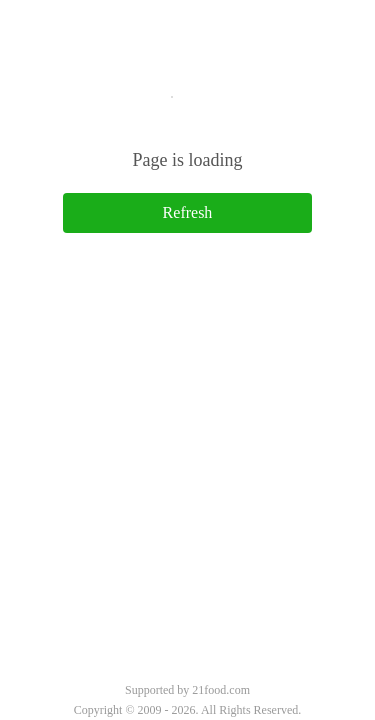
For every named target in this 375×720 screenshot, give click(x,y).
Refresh (188, 212)
